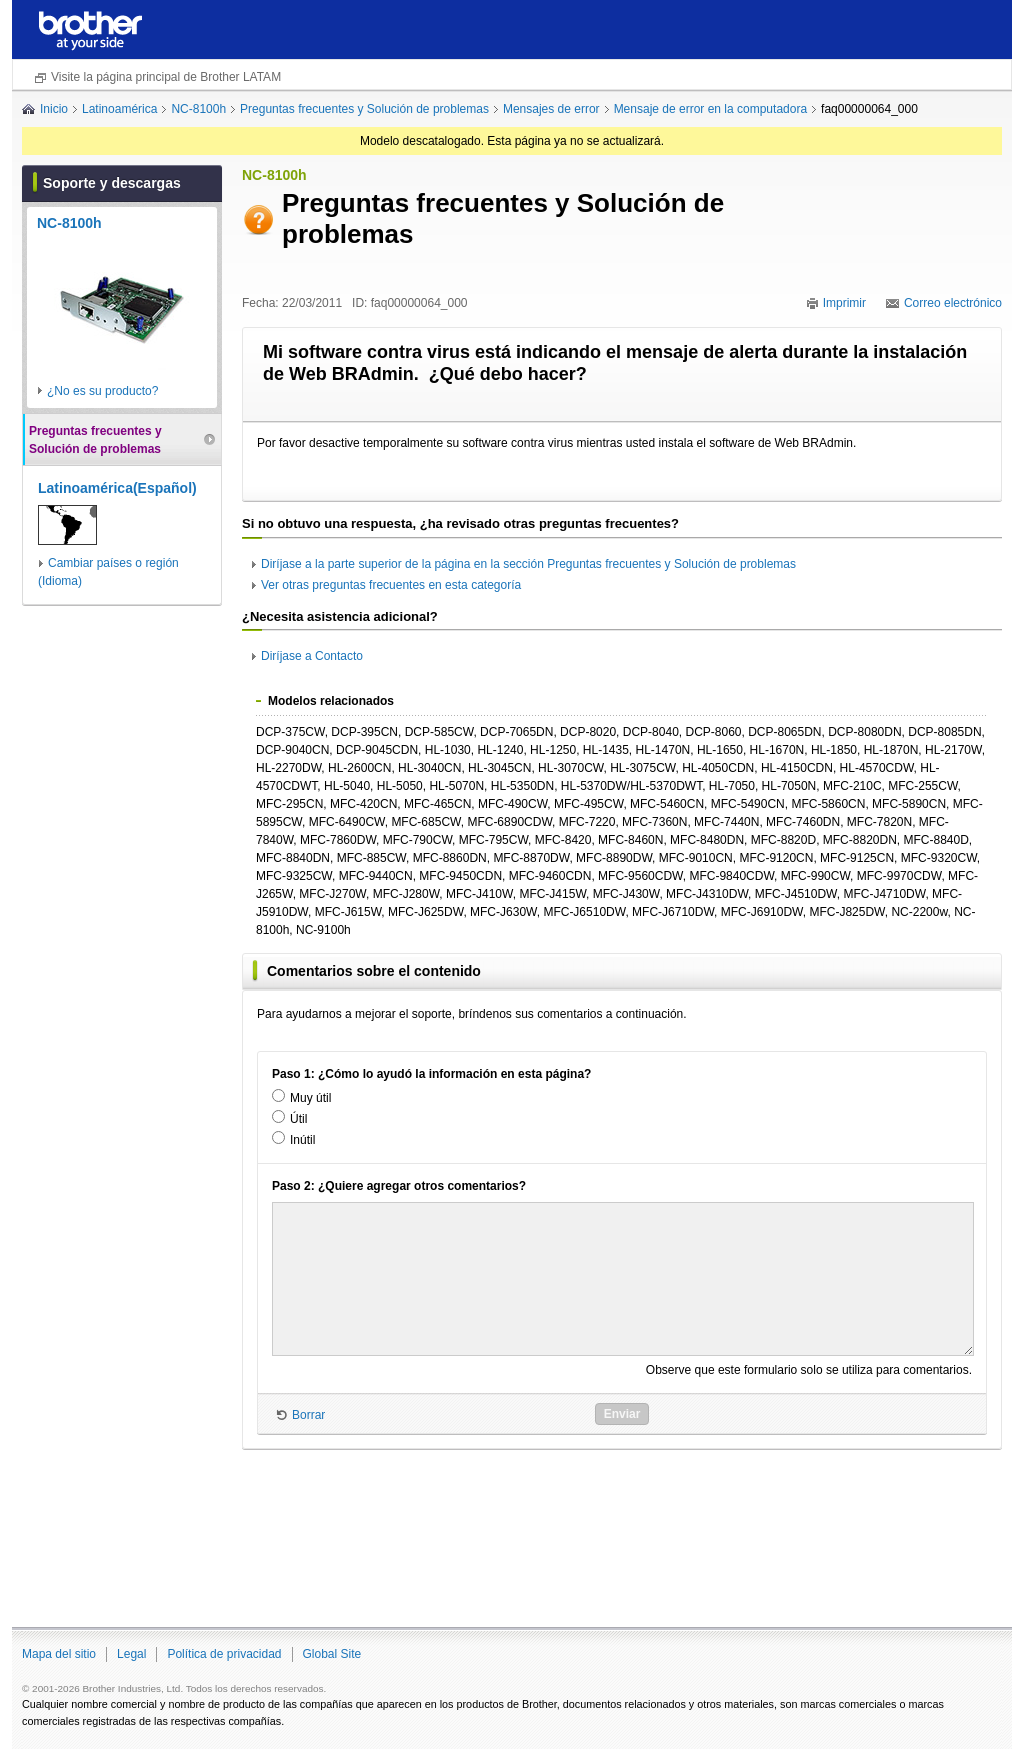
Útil (298, 1119)
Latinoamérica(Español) (117, 488)
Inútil (302, 1140)
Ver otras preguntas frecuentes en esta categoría (391, 585)
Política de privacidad (224, 1654)
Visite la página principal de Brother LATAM (166, 77)
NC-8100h (198, 109)
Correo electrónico (953, 303)
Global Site (332, 1654)
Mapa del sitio (59, 1654)
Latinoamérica (119, 109)
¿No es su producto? (102, 391)
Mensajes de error (551, 109)
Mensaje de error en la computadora (710, 109)
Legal (131, 1654)
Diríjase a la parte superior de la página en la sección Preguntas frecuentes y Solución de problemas (528, 564)
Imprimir (844, 303)
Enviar (622, 1414)
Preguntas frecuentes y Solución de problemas (364, 109)
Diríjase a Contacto (312, 656)
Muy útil (310, 1098)
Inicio (54, 109)
